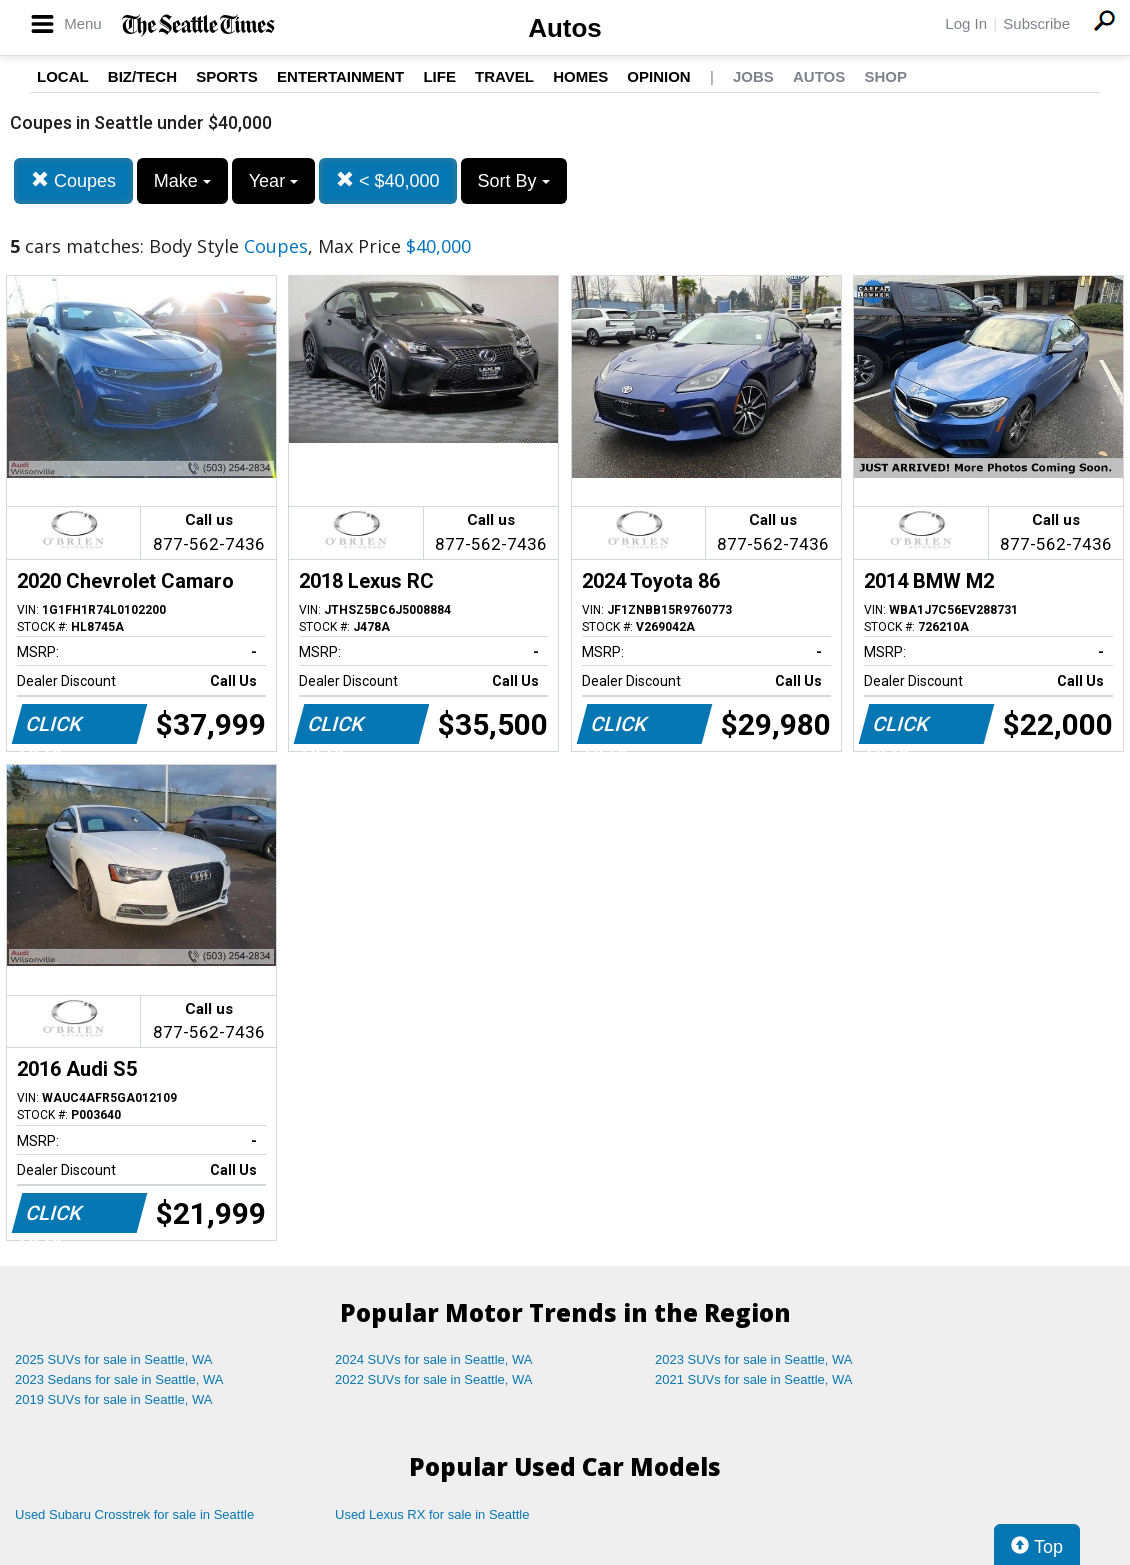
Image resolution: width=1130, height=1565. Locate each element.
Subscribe (1036, 23)
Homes (580, 76)
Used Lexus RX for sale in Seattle (432, 1514)
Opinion (658, 76)
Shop (885, 76)
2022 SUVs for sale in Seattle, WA (434, 1379)
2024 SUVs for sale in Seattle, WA (434, 1359)
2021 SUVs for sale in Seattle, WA (754, 1379)
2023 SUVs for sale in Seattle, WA (754, 1359)
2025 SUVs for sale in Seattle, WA (114, 1359)
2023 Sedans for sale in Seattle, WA (119, 1379)
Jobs (753, 76)
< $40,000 (388, 180)
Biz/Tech (142, 76)
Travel (504, 76)
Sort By (514, 181)
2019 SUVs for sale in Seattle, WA (114, 1399)
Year (273, 181)
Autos (565, 28)
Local (63, 76)
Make (182, 181)
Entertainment (340, 76)
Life (439, 76)
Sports (227, 76)
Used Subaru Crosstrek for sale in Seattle (134, 1514)
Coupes (73, 180)
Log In (966, 23)
